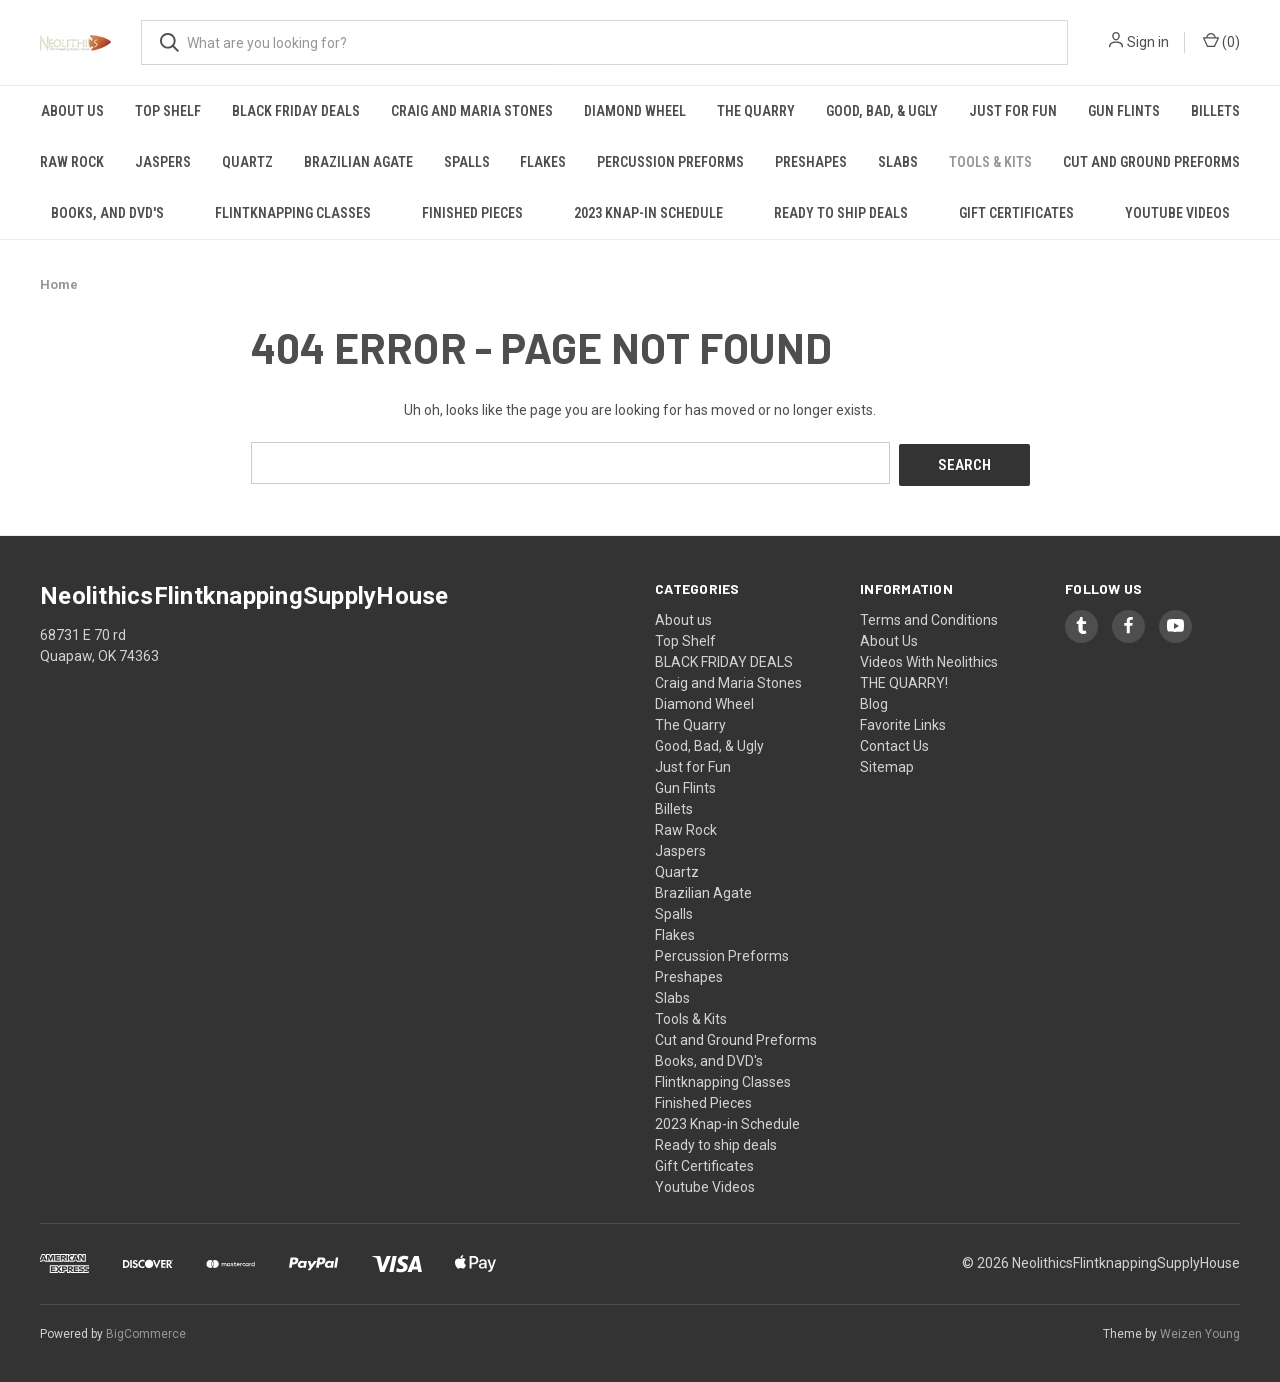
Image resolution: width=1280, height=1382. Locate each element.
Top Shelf (168, 111)
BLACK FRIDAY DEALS (296, 111)
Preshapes (811, 162)
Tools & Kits (990, 162)
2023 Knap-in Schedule (648, 213)
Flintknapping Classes (293, 213)
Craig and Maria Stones (472, 111)
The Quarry (756, 111)
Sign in (1148, 42)
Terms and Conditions (929, 617)
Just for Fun (1013, 111)
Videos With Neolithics (929, 659)
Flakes (543, 162)
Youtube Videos (1177, 213)
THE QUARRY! (904, 680)
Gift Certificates (1016, 213)
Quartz (247, 162)
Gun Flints (1124, 111)
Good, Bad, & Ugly (882, 111)
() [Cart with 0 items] (1221, 41)
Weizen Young (1200, 1331)
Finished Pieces (472, 213)
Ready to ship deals (841, 213)
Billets (1215, 111)
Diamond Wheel (635, 111)
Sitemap (887, 764)
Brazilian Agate (358, 162)
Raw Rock (72, 162)
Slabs (898, 162)
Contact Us (894, 743)
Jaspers (163, 162)
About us (72, 111)
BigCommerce (146, 1331)
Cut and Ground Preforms (1151, 162)
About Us (889, 638)
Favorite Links (903, 722)
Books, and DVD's (107, 213)
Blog (874, 701)
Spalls (467, 162)
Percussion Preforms (670, 162)
